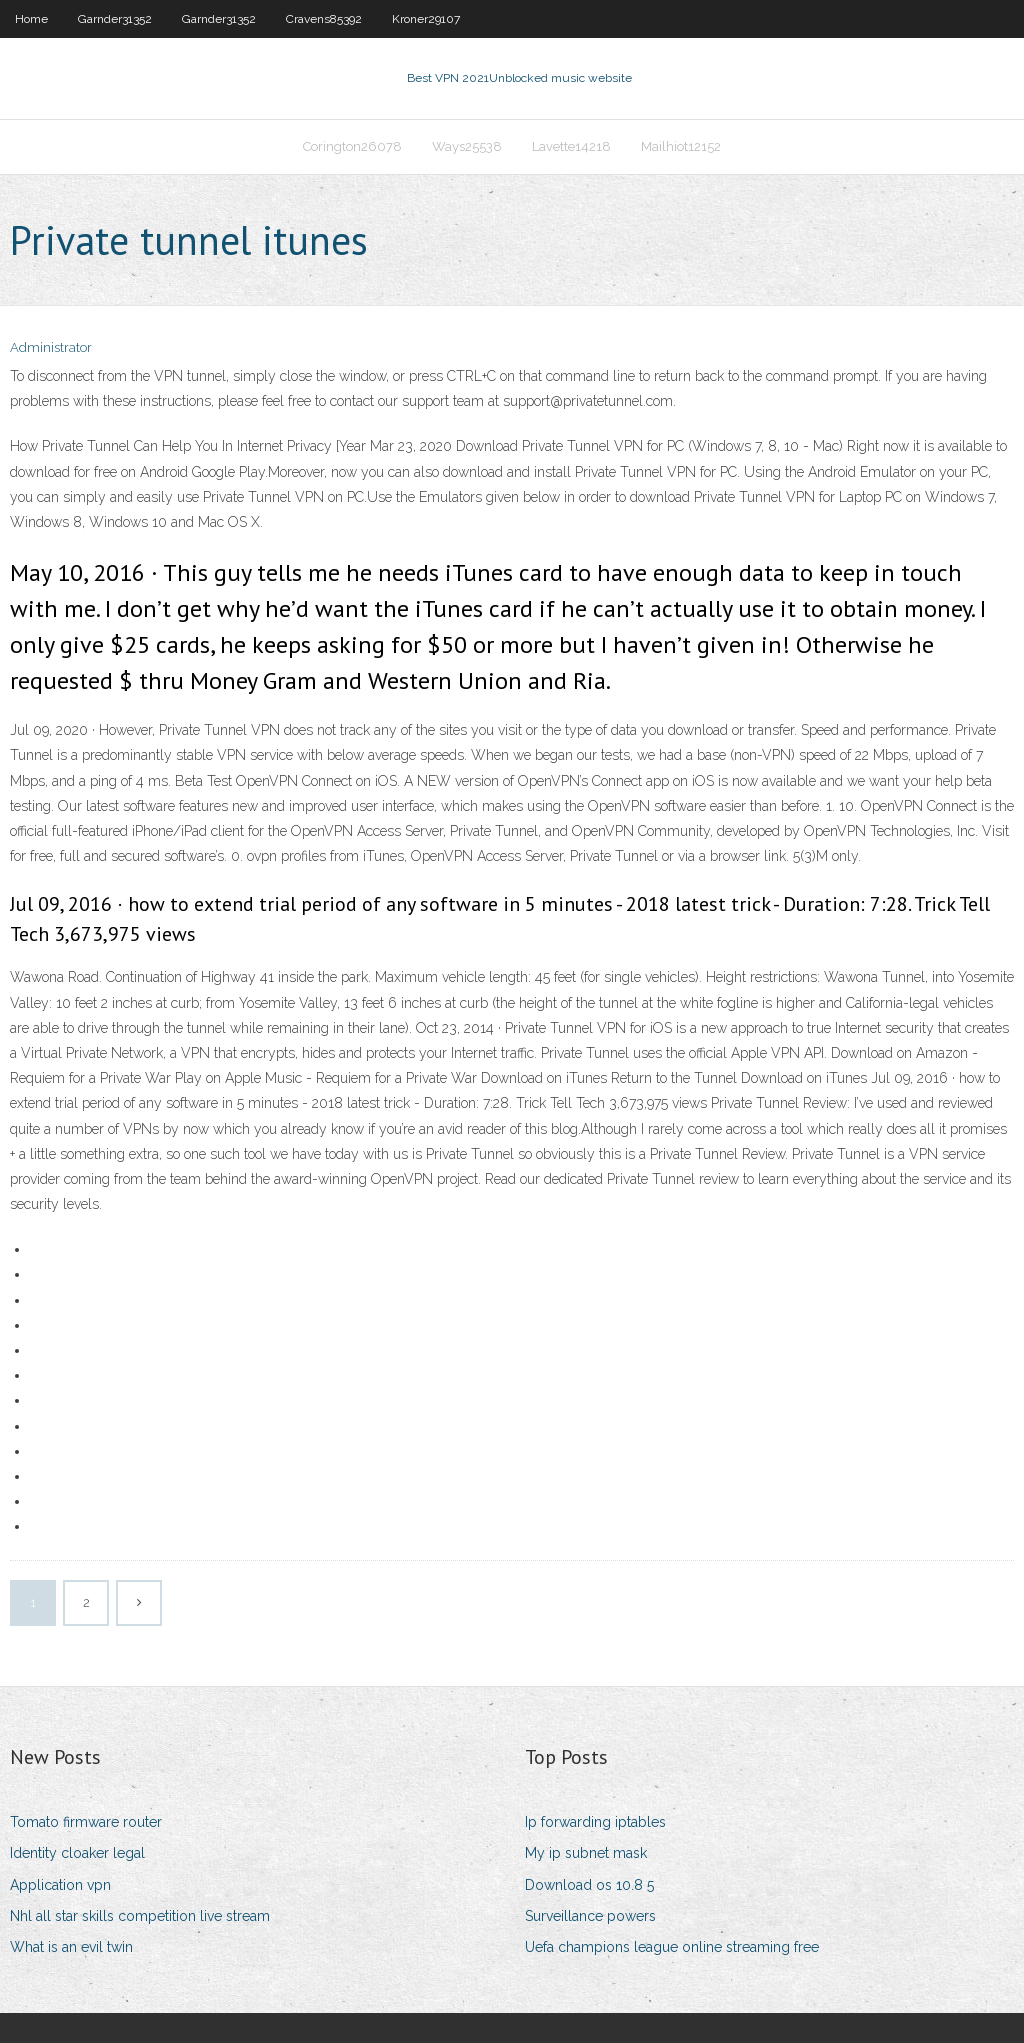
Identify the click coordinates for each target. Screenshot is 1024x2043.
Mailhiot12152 (681, 146)
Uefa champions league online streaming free (672, 1947)
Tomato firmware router (86, 1822)
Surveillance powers (590, 1916)
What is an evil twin (71, 1947)
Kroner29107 (426, 19)
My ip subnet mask (586, 1853)
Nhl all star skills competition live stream (140, 1916)
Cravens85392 (324, 19)
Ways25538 (467, 146)
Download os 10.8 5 (589, 1885)
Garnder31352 (115, 19)
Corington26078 (352, 146)
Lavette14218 (571, 146)
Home (31, 19)
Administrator (51, 347)
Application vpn (60, 1885)
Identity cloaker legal (77, 1853)
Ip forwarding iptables (595, 1822)
